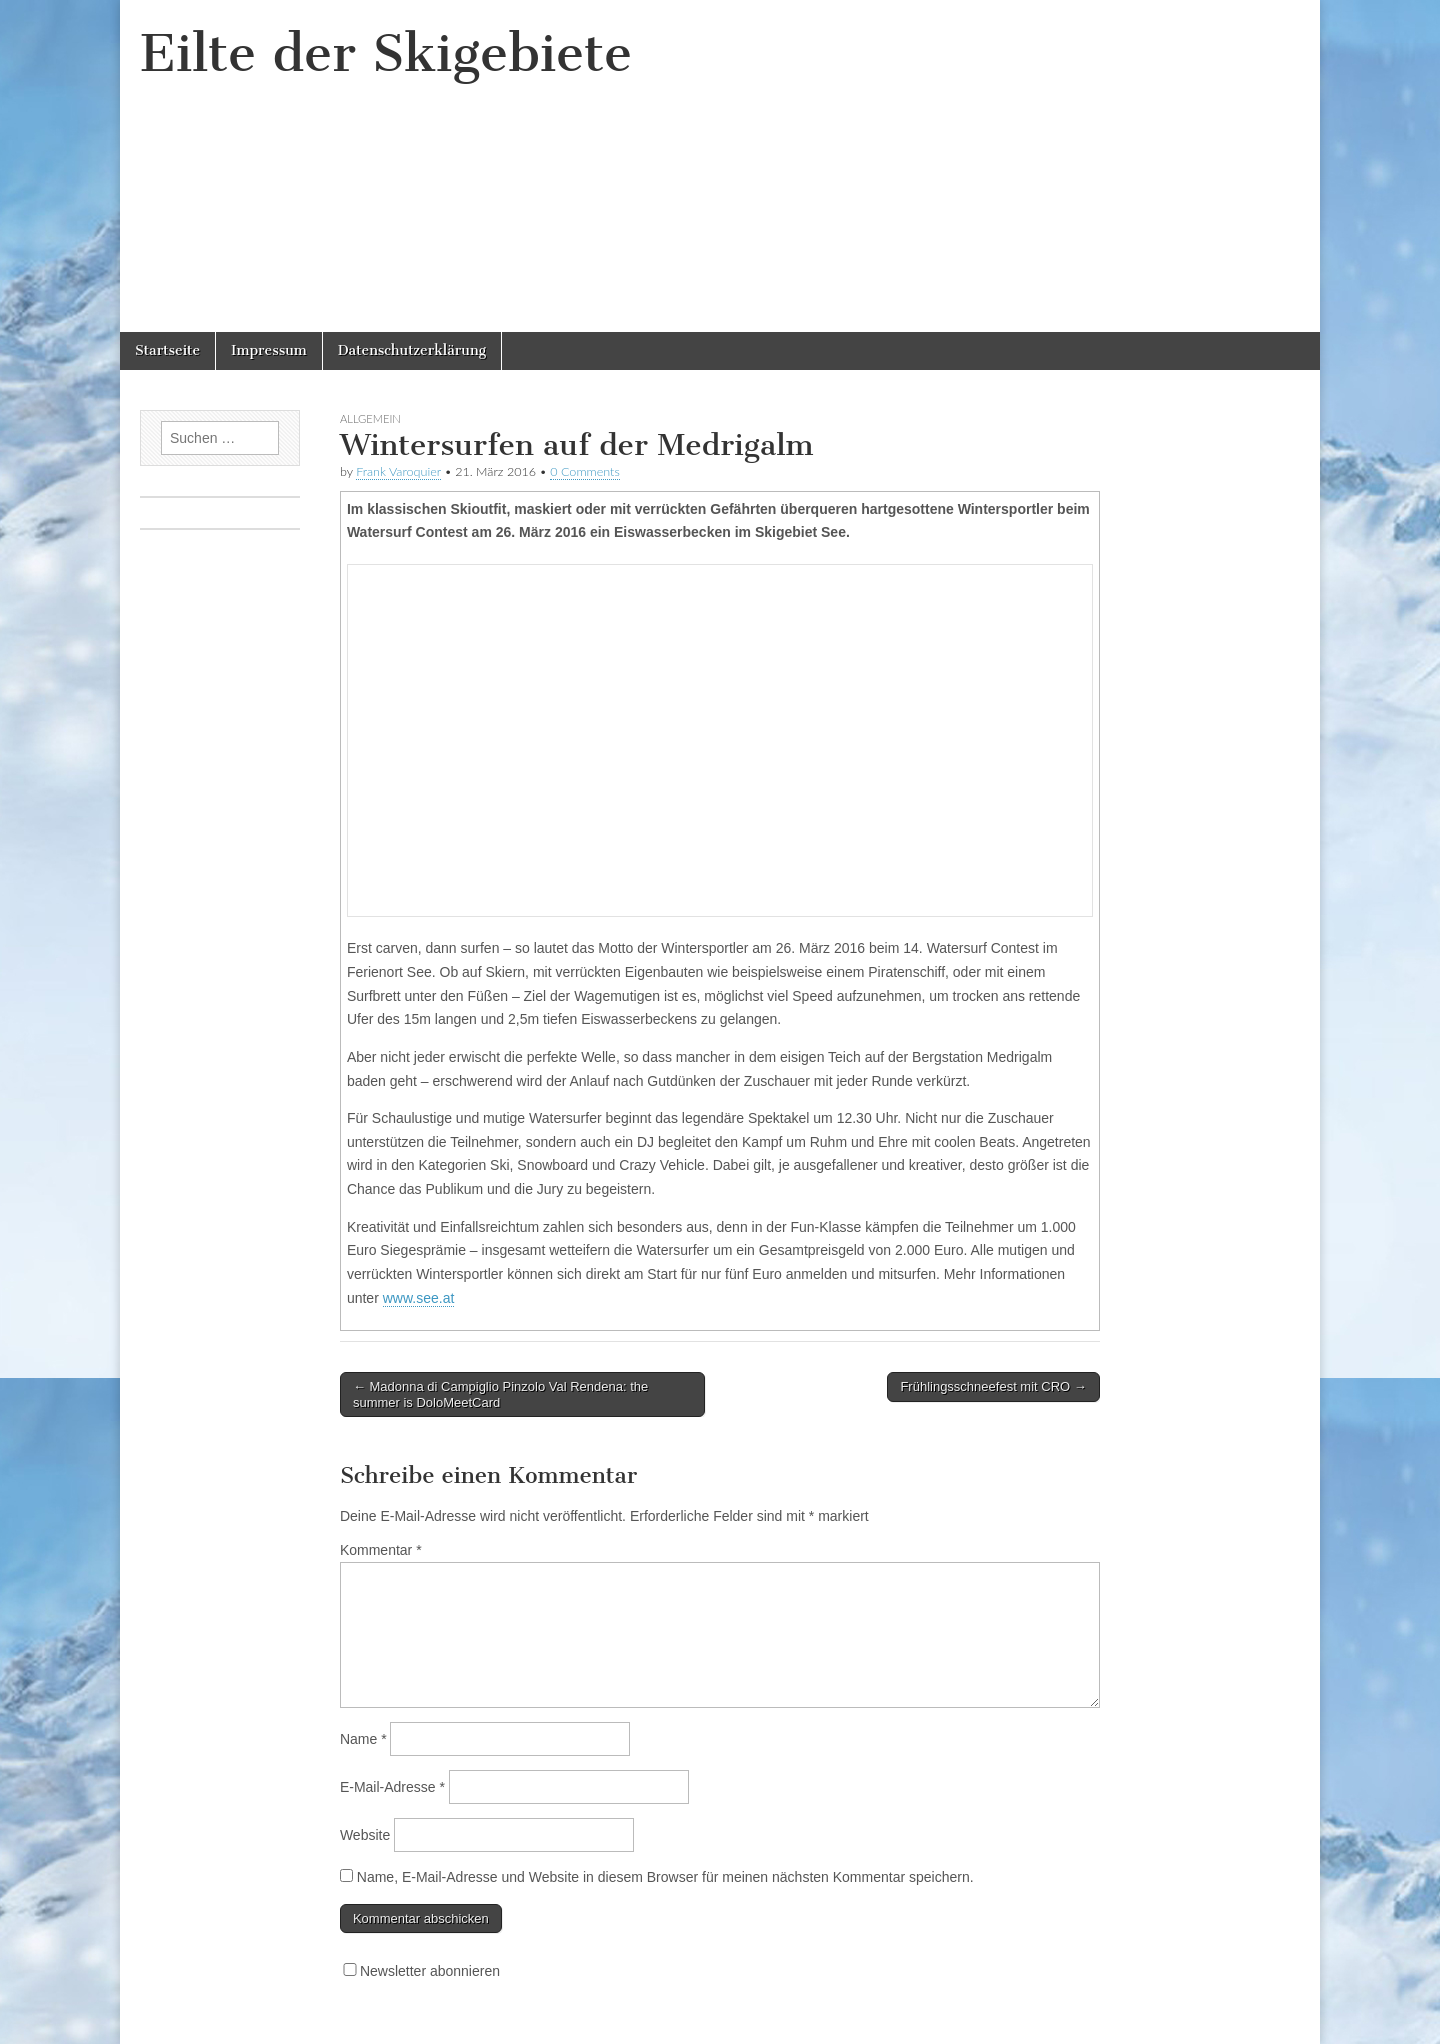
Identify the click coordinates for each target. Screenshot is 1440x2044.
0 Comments (585, 471)
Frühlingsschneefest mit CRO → (993, 1386)
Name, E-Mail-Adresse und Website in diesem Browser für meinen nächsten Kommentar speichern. (665, 1877)
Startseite (167, 350)
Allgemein (370, 418)
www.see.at (419, 1298)
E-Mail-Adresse (392, 1787)
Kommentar (381, 1550)
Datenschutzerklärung (412, 350)
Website (365, 1835)
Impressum (269, 350)
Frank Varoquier (398, 471)
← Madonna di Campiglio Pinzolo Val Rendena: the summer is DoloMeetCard (500, 1394)
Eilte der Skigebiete (386, 53)
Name (363, 1739)
